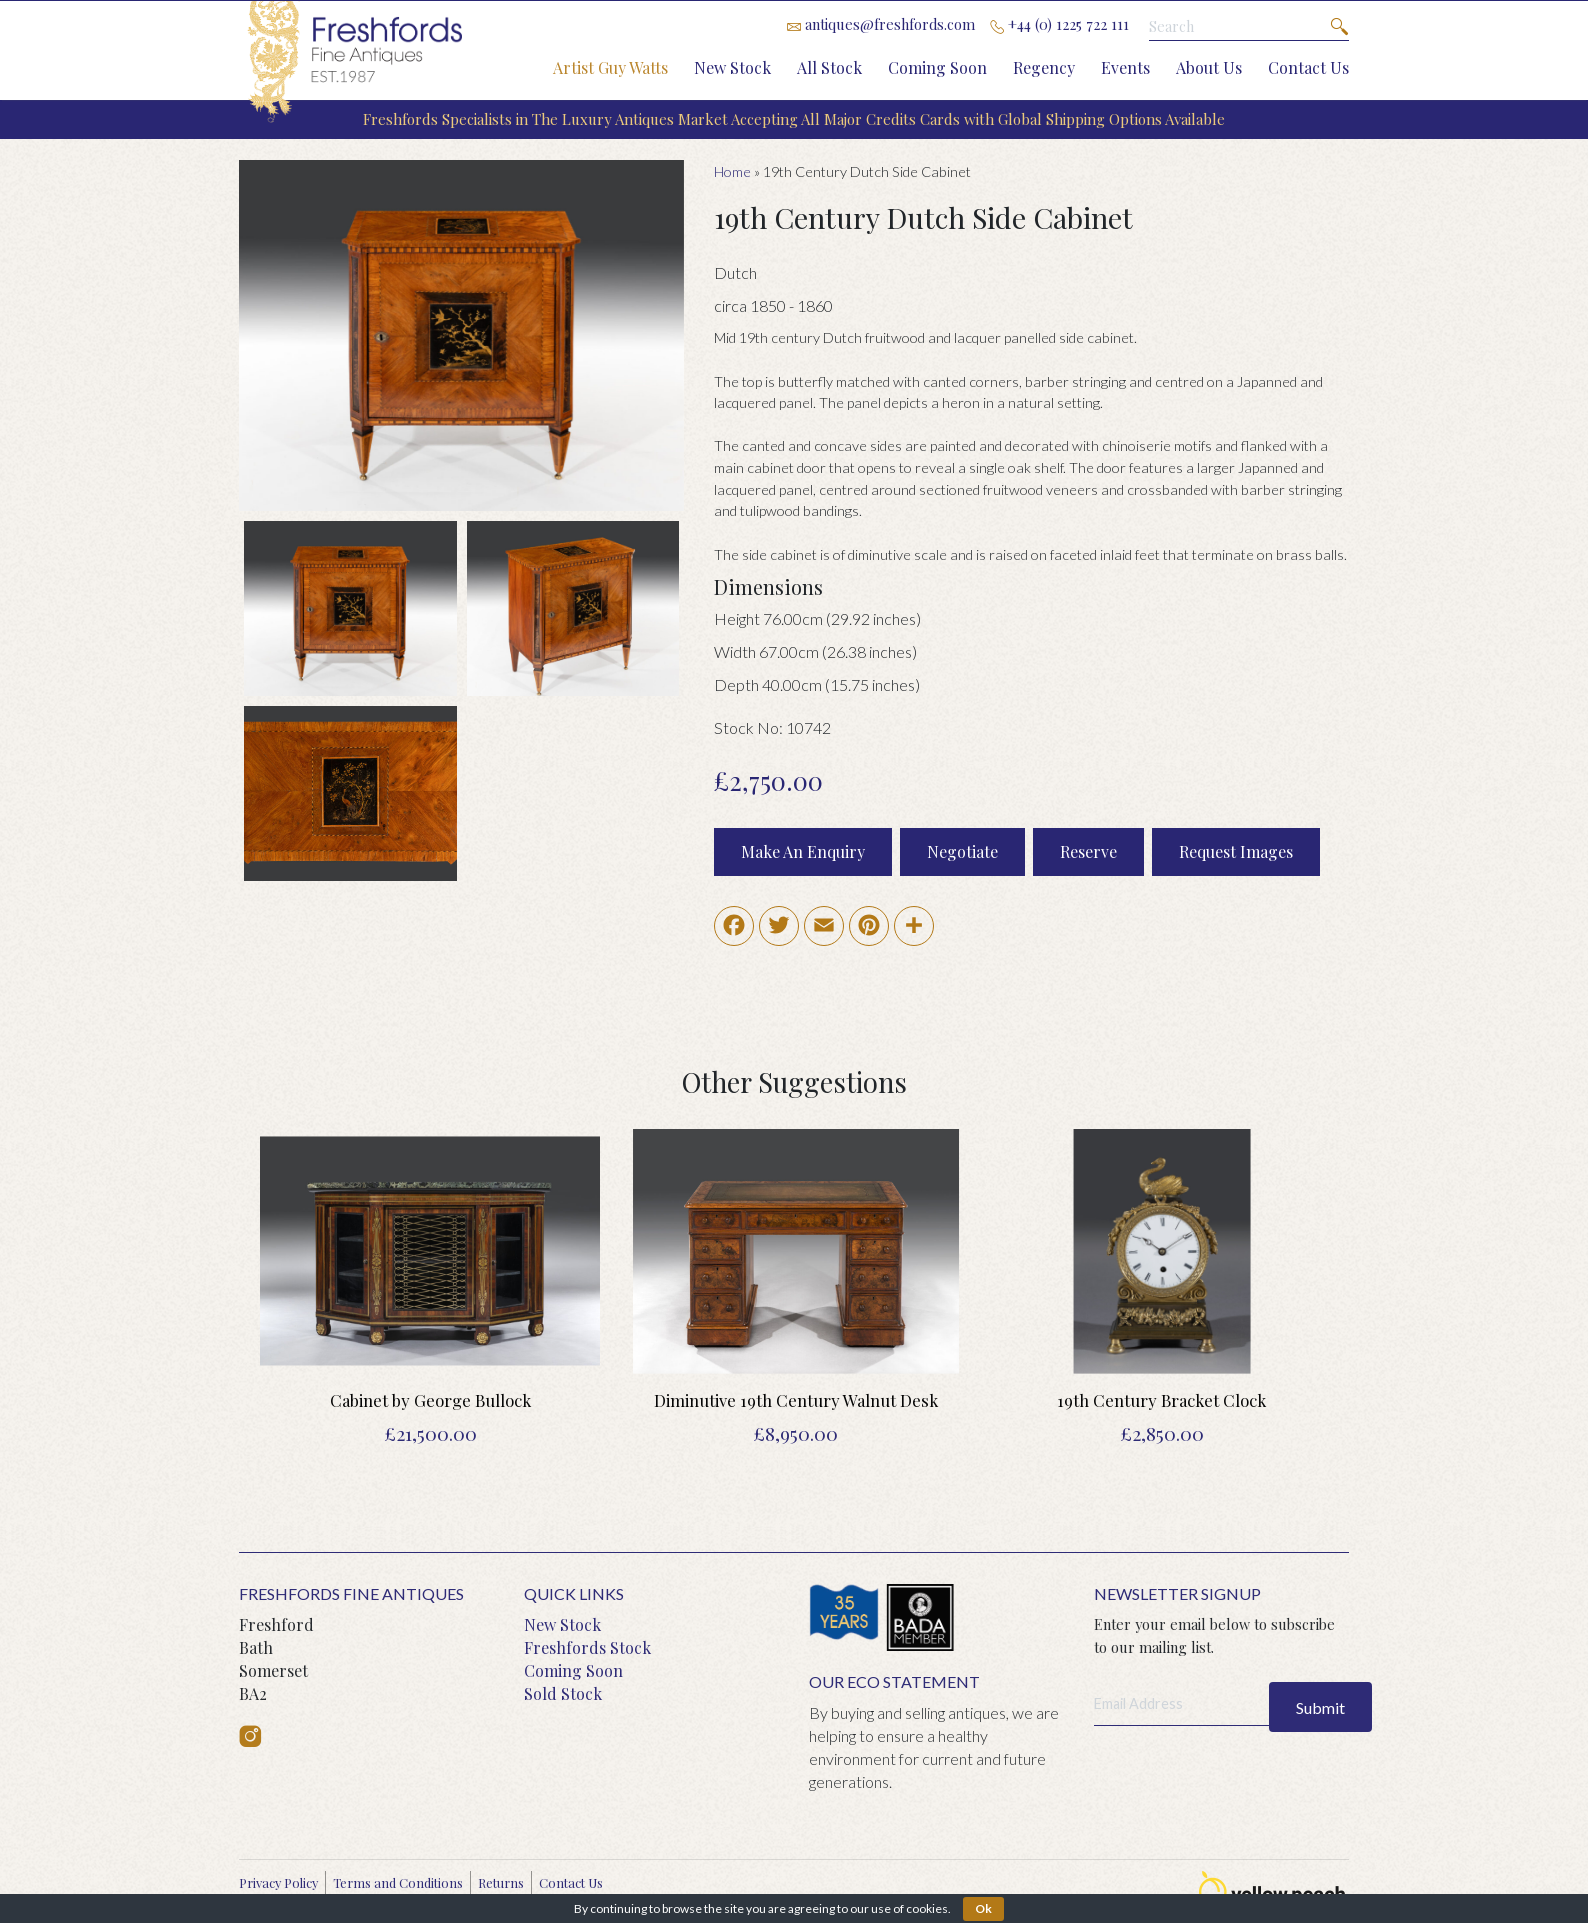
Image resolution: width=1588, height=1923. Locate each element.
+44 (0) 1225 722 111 (1059, 24)
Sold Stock (563, 1693)
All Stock (829, 67)
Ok (983, 1908)
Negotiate (962, 851)
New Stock (732, 67)
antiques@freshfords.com (881, 24)
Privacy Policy (278, 1882)
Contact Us (1308, 67)
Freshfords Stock (587, 1647)
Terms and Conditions (398, 1882)
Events (1125, 67)
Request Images (1236, 851)
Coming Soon (937, 67)
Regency (1044, 67)
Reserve (1088, 851)
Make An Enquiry (803, 851)
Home (732, 171)
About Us (1209, 67)
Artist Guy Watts (610, 67)
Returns (501, 1882)
